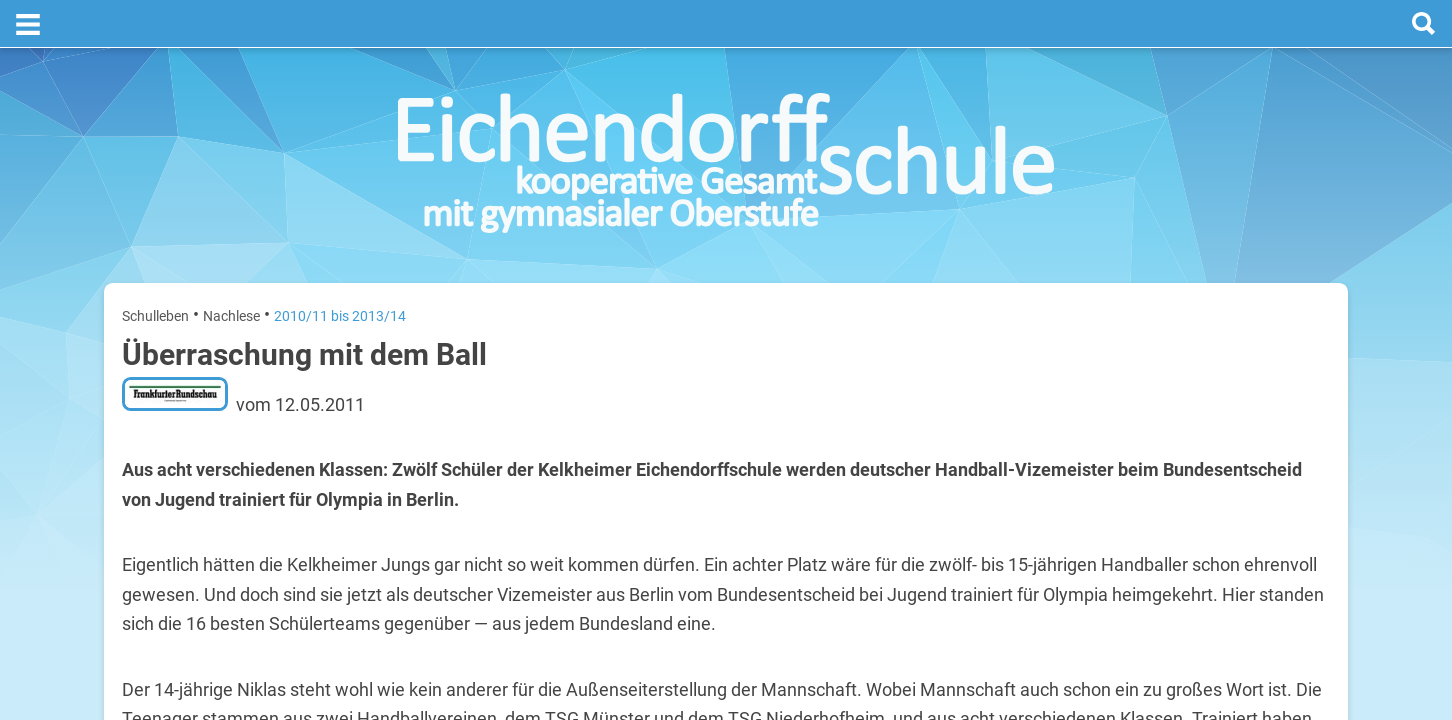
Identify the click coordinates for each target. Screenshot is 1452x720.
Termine (1208, 261)
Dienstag (1108, 452)
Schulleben (155, 268)
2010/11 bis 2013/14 (340, 268)
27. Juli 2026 (1297, 388)
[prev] (1202, 341)
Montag (1104, 388)
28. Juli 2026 (1297, 452)
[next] (1222, 341)
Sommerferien (1212, 420)
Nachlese (231, 268)
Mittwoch (1109, 516)
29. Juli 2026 (1297, 516)
